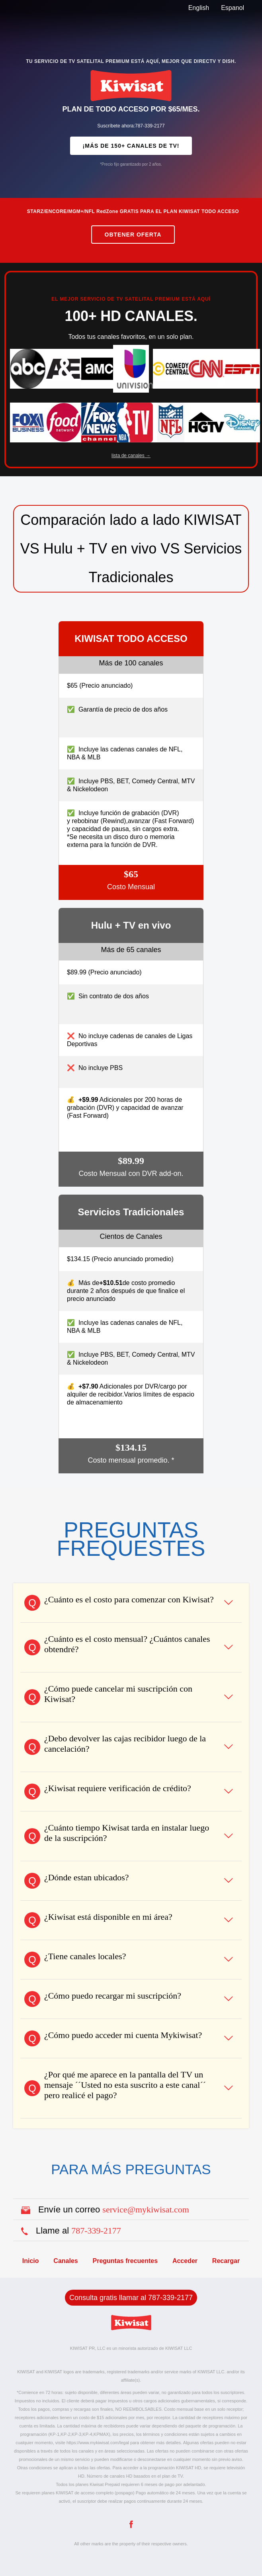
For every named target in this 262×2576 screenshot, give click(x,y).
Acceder (184, 2260)
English (198, 7)
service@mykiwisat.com (145, 2209)
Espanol (232, 7)
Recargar (226, 2260)
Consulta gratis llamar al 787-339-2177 (131, 2298)
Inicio (30, 2260)
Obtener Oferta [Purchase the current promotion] (133, 234)
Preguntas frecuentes (125, 2260)
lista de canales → (131, 455)
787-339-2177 (96, 2231)
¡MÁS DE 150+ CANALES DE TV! (131, 146)
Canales (65, 2260)
